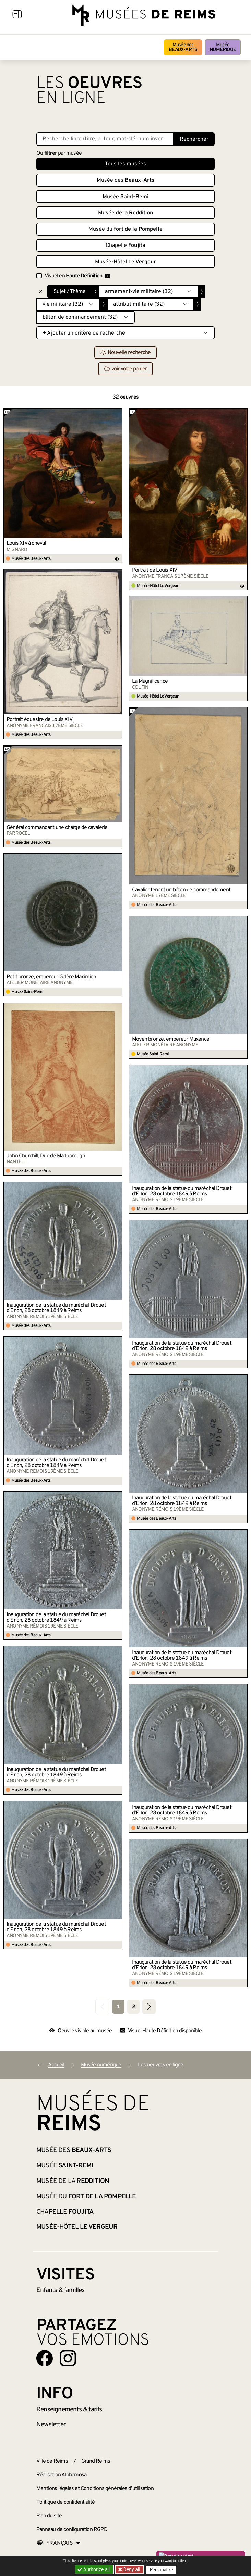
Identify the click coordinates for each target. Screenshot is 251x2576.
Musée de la (125, 213)
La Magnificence (150, 681)
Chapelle (125, 245)
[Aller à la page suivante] (148, 2006)
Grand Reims (95, 2461)
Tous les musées (125, 164)
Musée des (183, 47)
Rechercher (194, 139)
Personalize (161, 2569)
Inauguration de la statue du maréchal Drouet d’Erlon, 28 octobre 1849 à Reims (181, 1191)
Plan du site (49, 2516)
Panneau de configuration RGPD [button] (71, 2529)
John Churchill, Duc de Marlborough (46, 1156)
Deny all (131, 2569)
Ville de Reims (52, 2461)
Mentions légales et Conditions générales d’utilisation (95, 2488)
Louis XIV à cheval (26, 543)
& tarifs (69, 2409)
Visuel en (77, 276)
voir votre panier (125, 369)
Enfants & (60, 2290)
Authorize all (94, 2569)
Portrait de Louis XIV (154, 570)
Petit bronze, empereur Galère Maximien (51, 977)
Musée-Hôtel (125, 262)
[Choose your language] (58, 2543)
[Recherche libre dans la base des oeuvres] (105, 139)
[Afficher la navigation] (17, 15)
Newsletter (50, 2425)
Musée (223, 47)
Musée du (125, 229)
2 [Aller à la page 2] (133, 2006)
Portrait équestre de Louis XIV (39, 719)
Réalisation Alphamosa (61, 2475)
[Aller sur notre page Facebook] (44, 2358)
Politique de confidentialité (65, 2502)
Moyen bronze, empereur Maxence (170, 1039)
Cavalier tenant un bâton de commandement (181, 890)
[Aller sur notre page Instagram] (68, 2358)
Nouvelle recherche (125, 352)
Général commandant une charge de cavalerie (57, 827)
